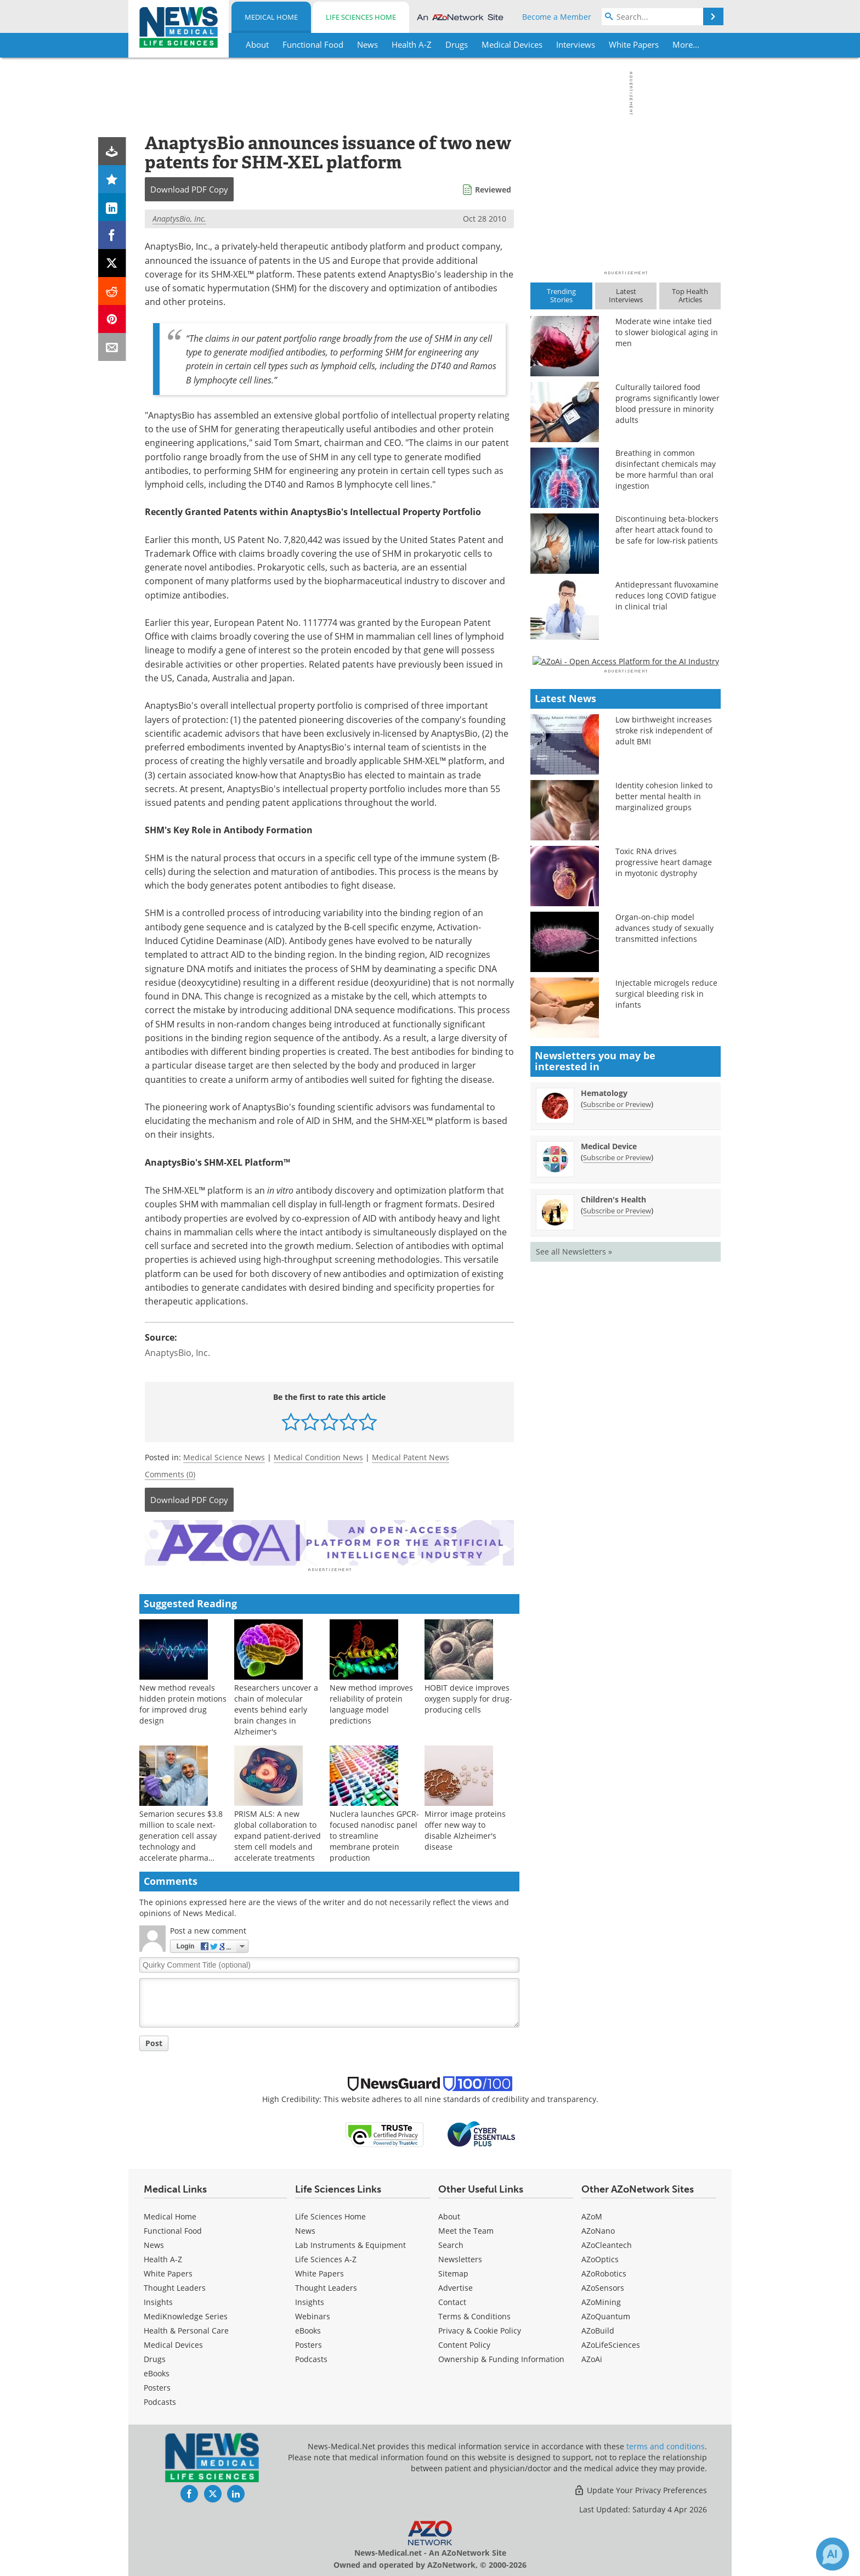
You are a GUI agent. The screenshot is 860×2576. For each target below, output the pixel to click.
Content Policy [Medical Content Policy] (464, 2343)
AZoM (591, 2215)
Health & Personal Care (186, 2329)
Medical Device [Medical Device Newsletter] (609, 1463)
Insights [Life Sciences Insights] (309, 2300)
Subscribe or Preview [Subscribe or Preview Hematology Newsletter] (617, 1421)
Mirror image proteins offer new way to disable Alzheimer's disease (465, 1828)
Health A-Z (163, 2257)
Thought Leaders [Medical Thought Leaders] (175, 2286)
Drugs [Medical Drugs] (155, 2357)
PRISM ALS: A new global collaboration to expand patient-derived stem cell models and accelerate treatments (277, 1834)
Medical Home (271, 17)
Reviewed (493, 189)
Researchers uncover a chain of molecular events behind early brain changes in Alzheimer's (276, 1708)
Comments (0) (170, 1474)
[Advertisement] (329, 1542)
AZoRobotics (603, 2272)
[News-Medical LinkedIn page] (236, 2492)
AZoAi (591, 2357)
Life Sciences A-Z (326, 2257)
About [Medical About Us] (449, 2215)
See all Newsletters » (574, 1568)
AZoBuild (597, 2329)
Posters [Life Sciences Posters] (308, 2343)
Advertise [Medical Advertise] (455, 2286)
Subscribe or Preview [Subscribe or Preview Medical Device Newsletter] (617, 1474)
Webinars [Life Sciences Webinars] (312, 2314)
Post (153, 2041)
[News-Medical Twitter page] (213, 2492)
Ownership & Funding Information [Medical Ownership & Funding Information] (501, 2357)
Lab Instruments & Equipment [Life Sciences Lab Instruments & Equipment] (350, 2243)
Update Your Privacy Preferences (640, 2488)
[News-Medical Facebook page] (189, 2492)
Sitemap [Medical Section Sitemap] (453, 2272)
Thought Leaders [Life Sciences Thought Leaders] (326, 2286)
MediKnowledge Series (186, 2314)
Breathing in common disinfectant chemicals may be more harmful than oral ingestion (665, 469)
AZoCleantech (606, 2243)
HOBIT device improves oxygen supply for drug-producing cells (468, 1697)
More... (685, 44)
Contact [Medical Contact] (452, 2300)
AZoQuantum (605, 2314)
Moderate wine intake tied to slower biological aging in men (666, 332)
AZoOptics (600, 2257)
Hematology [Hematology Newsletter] (604, 1410)
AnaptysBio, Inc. (179, 218)
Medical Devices (173, 2343)
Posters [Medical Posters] (157, 2386)
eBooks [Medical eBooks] (156, 2371)
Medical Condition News (318, 1457)
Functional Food (173, 2229)
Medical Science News (224, 1457)
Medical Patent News (410, 1457)
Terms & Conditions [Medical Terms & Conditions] (474, 2314)
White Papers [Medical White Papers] (168, 2272)
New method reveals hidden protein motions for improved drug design (183, 1702)
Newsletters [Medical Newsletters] (460, 2257)
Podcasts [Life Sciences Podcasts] (311, 2357)
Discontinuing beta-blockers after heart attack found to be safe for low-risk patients (666, 529)
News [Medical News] (154, 2243)
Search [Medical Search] (450, 2243)
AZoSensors (602, 2286)
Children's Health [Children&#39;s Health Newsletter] (613, 1516)
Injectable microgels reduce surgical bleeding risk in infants (666, 1311)
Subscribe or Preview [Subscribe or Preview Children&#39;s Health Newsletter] (617, 1528)
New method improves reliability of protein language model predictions (371, 1702)
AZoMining (601, 2300)
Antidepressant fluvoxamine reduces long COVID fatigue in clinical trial (666, 595)
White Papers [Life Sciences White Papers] (319, 2272)
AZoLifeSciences (610, 2343)
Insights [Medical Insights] (158, 2300)
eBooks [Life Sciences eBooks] (308, 2329)
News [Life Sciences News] (305, 2229)
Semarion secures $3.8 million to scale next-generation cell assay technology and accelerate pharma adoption (181, 1839)
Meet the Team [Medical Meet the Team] (466, 2229)
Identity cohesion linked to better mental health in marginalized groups (663, 1114)
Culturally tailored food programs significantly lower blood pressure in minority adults (667, 403)
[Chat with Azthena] (832, 2554)
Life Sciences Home (361, 17)
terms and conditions (665, 2444)
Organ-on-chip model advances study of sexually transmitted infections (664, 1245)
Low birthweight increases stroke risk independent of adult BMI (663, 1048)
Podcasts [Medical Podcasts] (160, 2400)
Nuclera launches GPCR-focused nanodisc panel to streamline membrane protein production (374, 1834)
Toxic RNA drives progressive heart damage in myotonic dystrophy (663, 1179)
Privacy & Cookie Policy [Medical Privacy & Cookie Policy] (479, 2329)
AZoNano (598, 2229)
